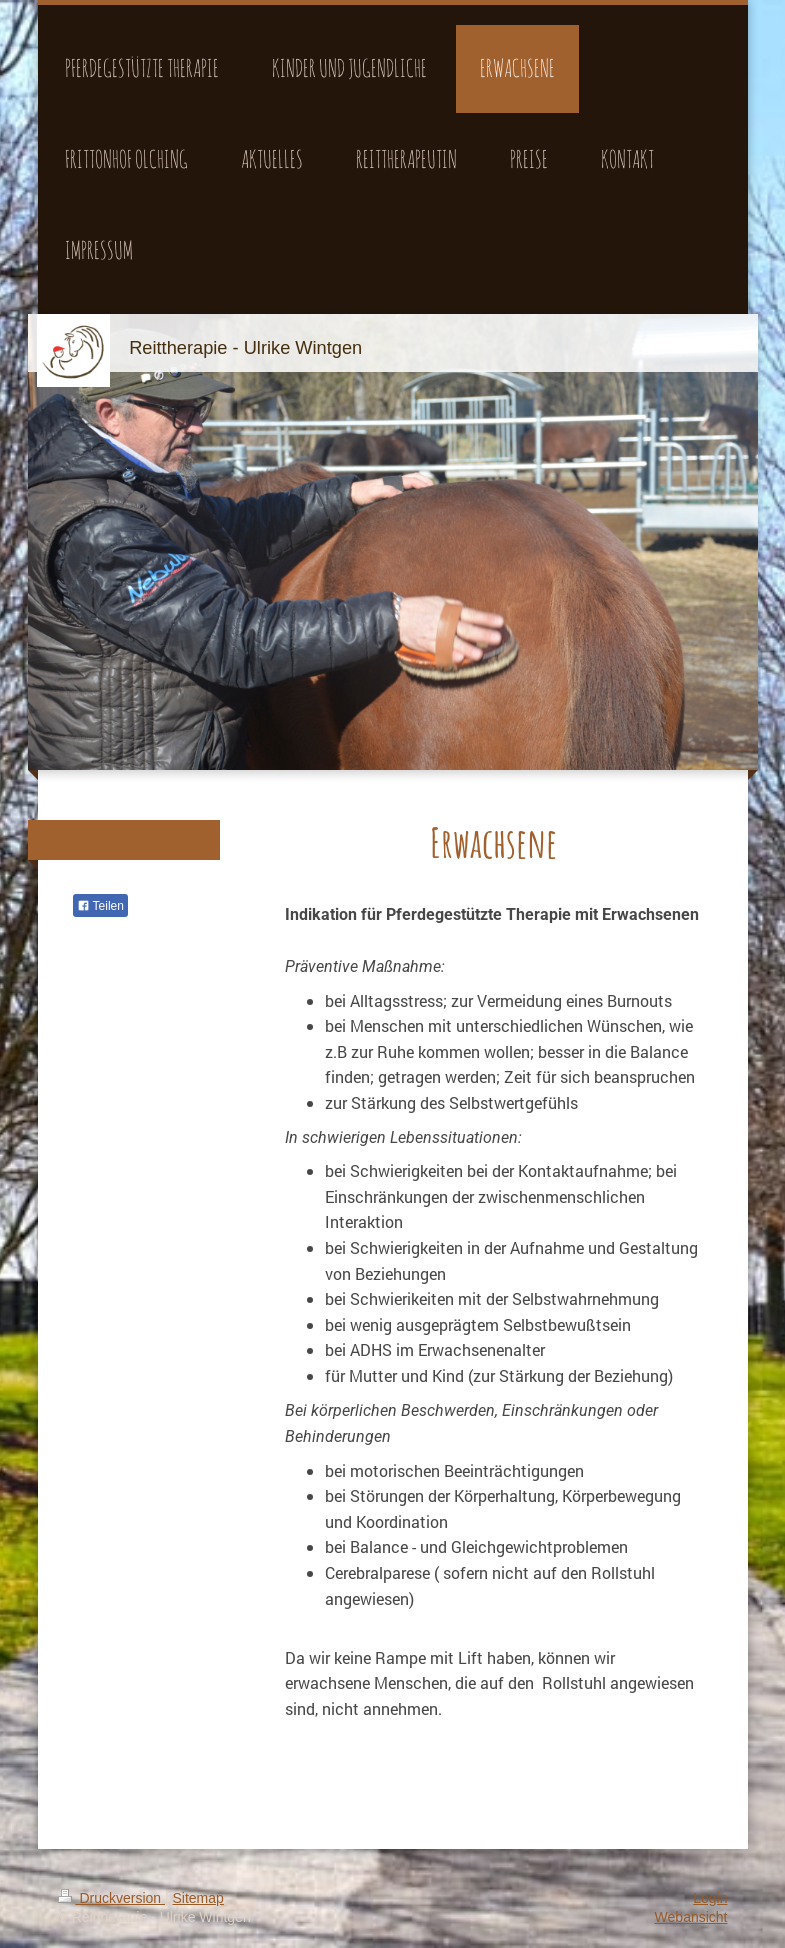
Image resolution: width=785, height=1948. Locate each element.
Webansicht (691, 1917)
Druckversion (111, 1898)
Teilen (100, 906)
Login (710, 1898)
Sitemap (198, 1898)
